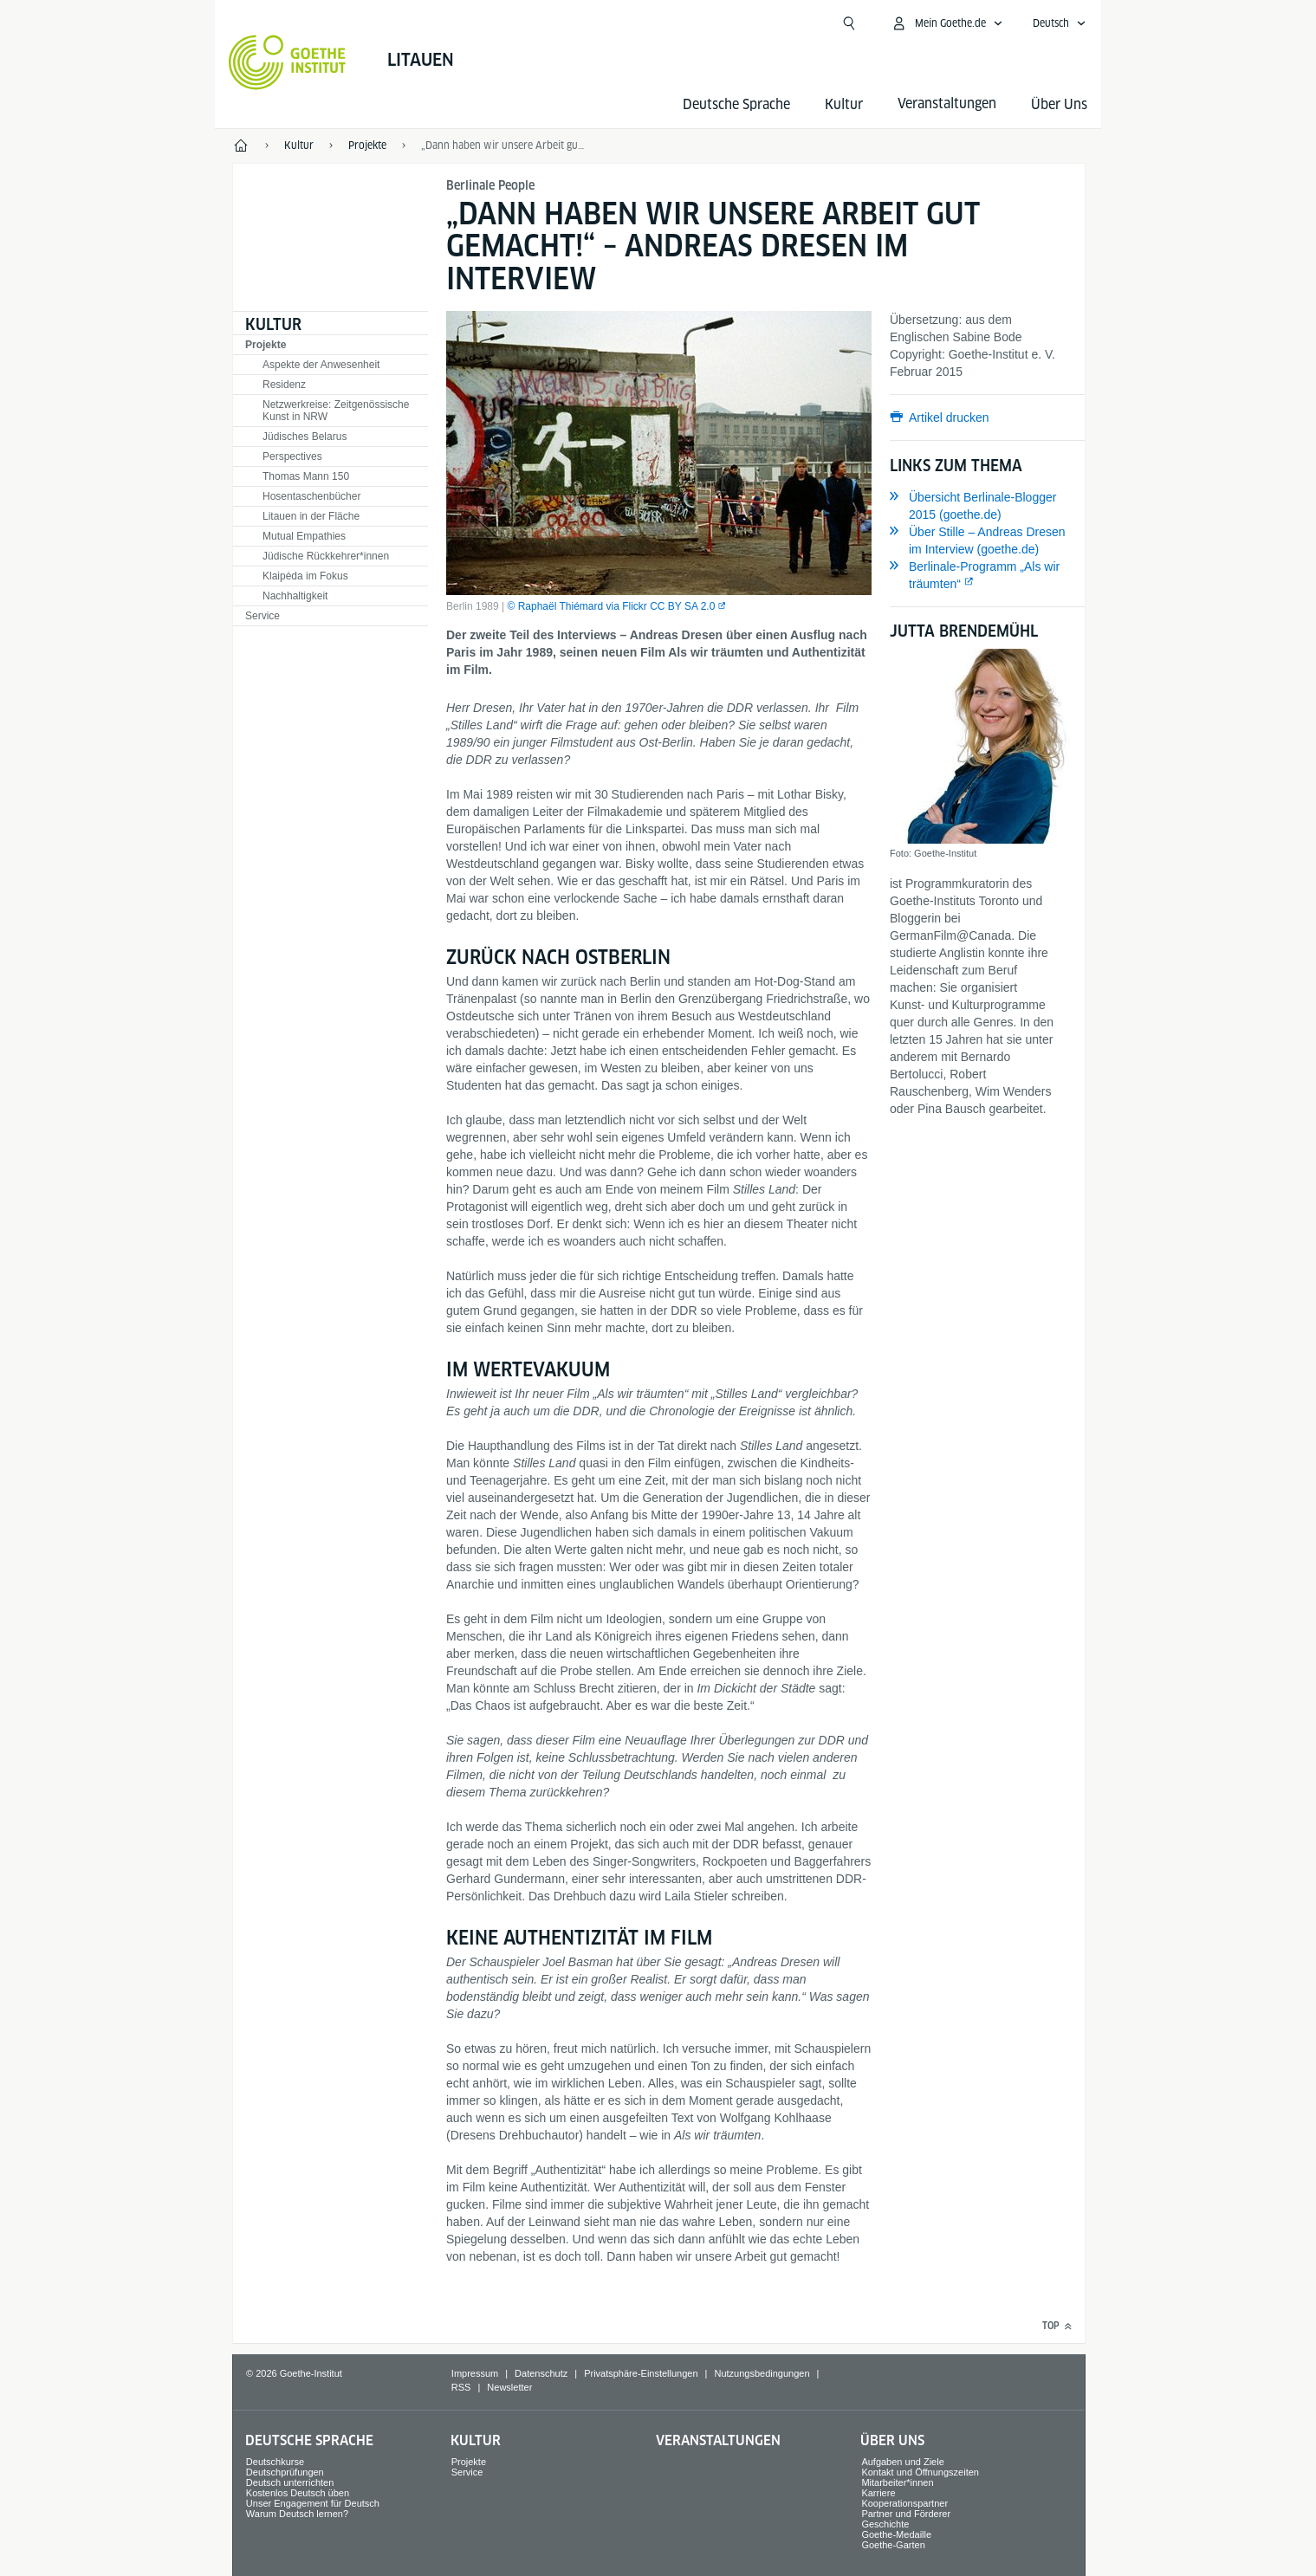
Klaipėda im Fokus (305, 576)
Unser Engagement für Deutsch (312, 2503)
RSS (461, 2387)
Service (262, 616)
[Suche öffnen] (849, 23)
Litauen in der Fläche (311, 516)
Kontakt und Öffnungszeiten (920, 2472)
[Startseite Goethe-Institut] (287, 62)
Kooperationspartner (904, 2503)
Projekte (265, 345)
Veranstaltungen (718, 2440)
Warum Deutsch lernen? (297, 2513)
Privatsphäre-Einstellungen (640, 2373)
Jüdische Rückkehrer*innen (326, 556)
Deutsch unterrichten (290, 2482)
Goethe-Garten (892, 2545)
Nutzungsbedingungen (761, 2373)
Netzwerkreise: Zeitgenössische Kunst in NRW (336, 410)
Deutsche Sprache (736, 104)
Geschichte (885, 2524)
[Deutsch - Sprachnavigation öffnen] (1059, 23)
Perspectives (292, 456)
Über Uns (1059, 104)
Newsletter (509, 2387)
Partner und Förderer (905, 2513)
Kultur (844, 104)
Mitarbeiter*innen (897, 2482)
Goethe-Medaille (896, 2534)
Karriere (878, 2493)
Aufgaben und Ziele (902, 2461)
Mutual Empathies (304, 536)
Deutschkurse (275, 2461)
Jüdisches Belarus (305, 436)
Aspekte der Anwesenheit (321, 365)
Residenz (284, 385)
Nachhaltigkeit (295, 596)
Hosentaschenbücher (311, 496)
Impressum (474, 2373)
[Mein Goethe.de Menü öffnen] (947, 23)
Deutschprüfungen (285, 2472)
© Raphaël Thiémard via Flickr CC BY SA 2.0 (612, 606)
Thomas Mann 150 (306, 476)
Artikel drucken (949, 417)
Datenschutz (541, 2373)
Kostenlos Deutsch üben (297, 2493)
